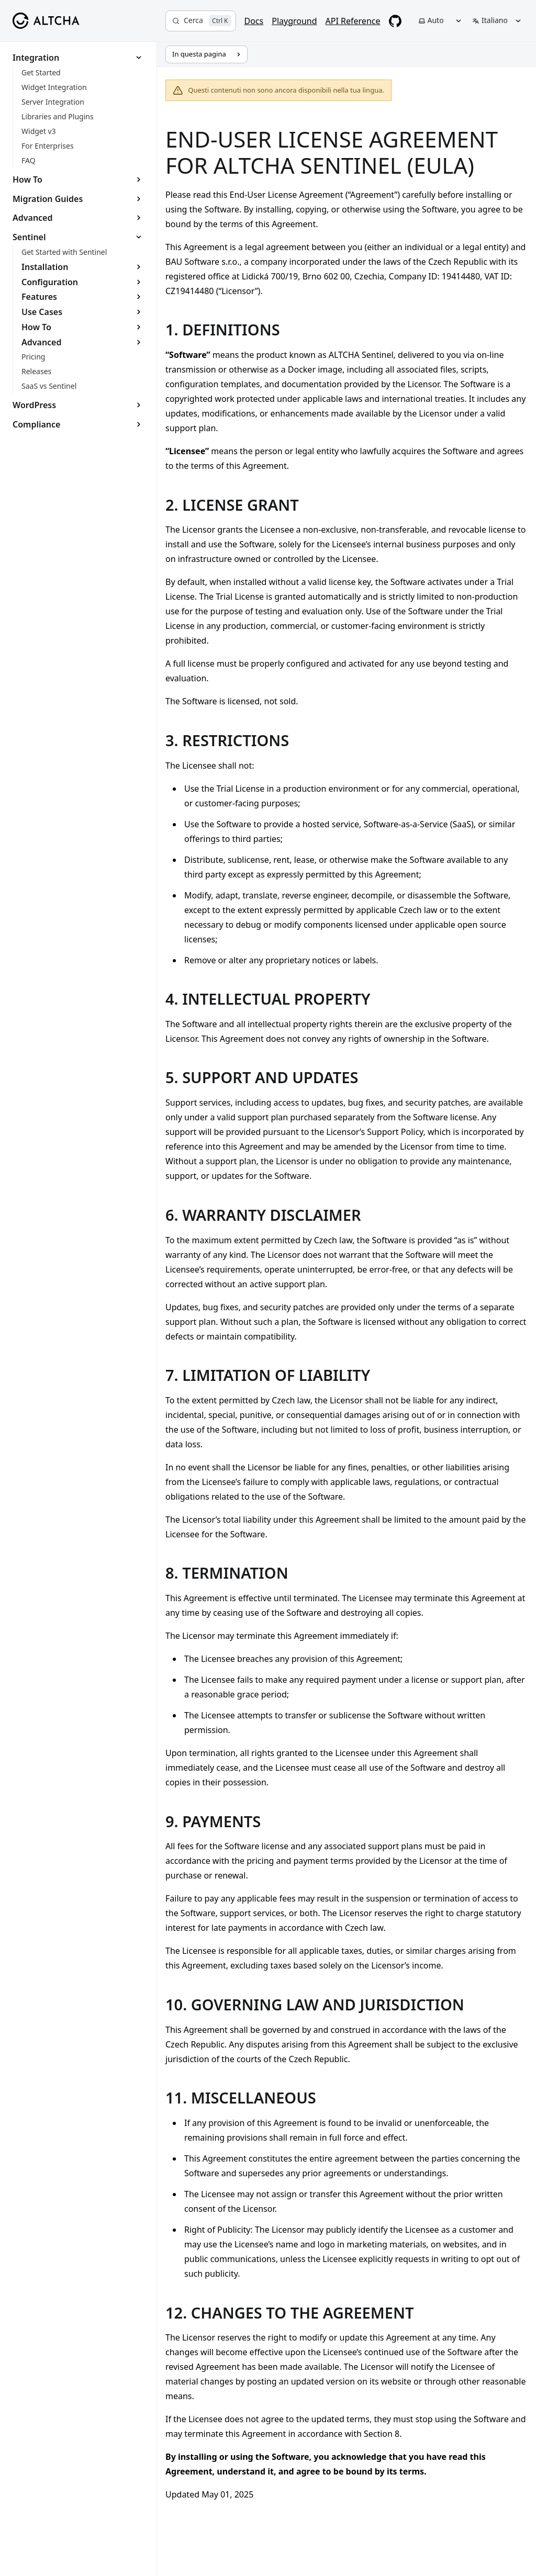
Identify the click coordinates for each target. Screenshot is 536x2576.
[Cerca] (200, 20)
